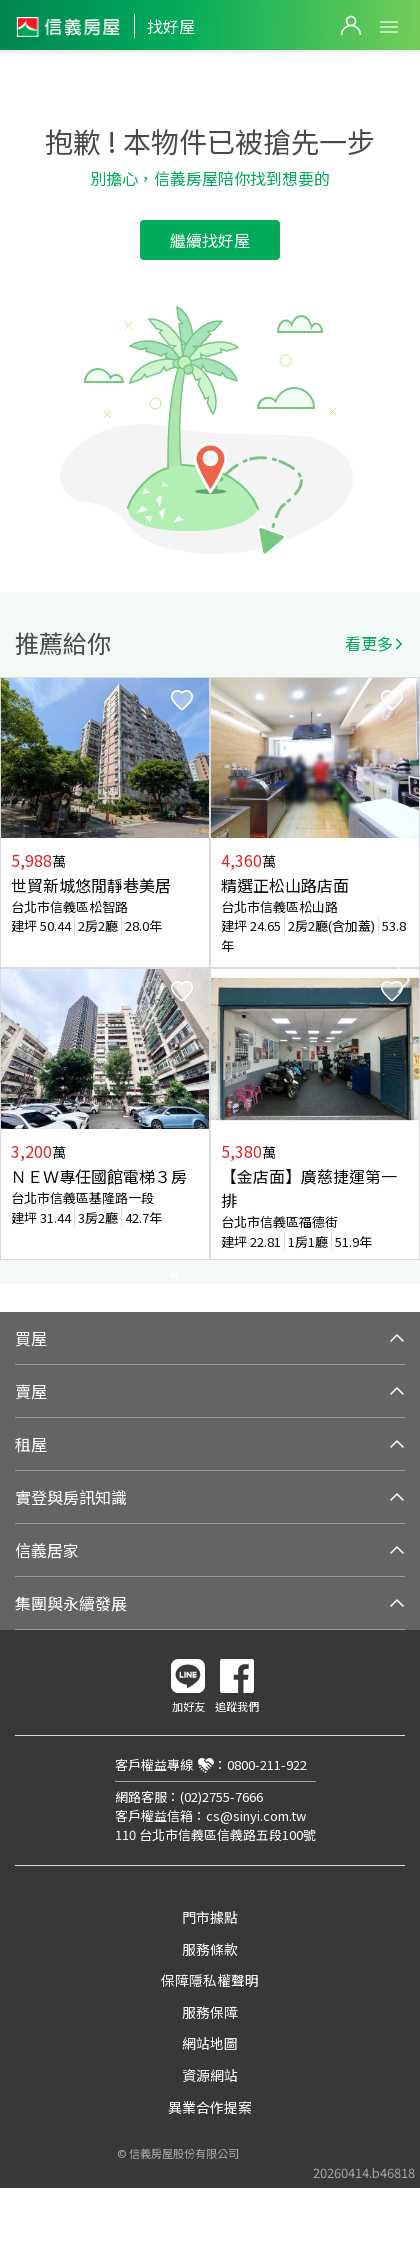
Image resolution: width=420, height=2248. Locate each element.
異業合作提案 (210, 2107)
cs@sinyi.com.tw (256, 1815)
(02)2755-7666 (221, 1796)
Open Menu (389, 27)
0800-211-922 (267, 1764)
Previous (16, 980)
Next (404, 980)
